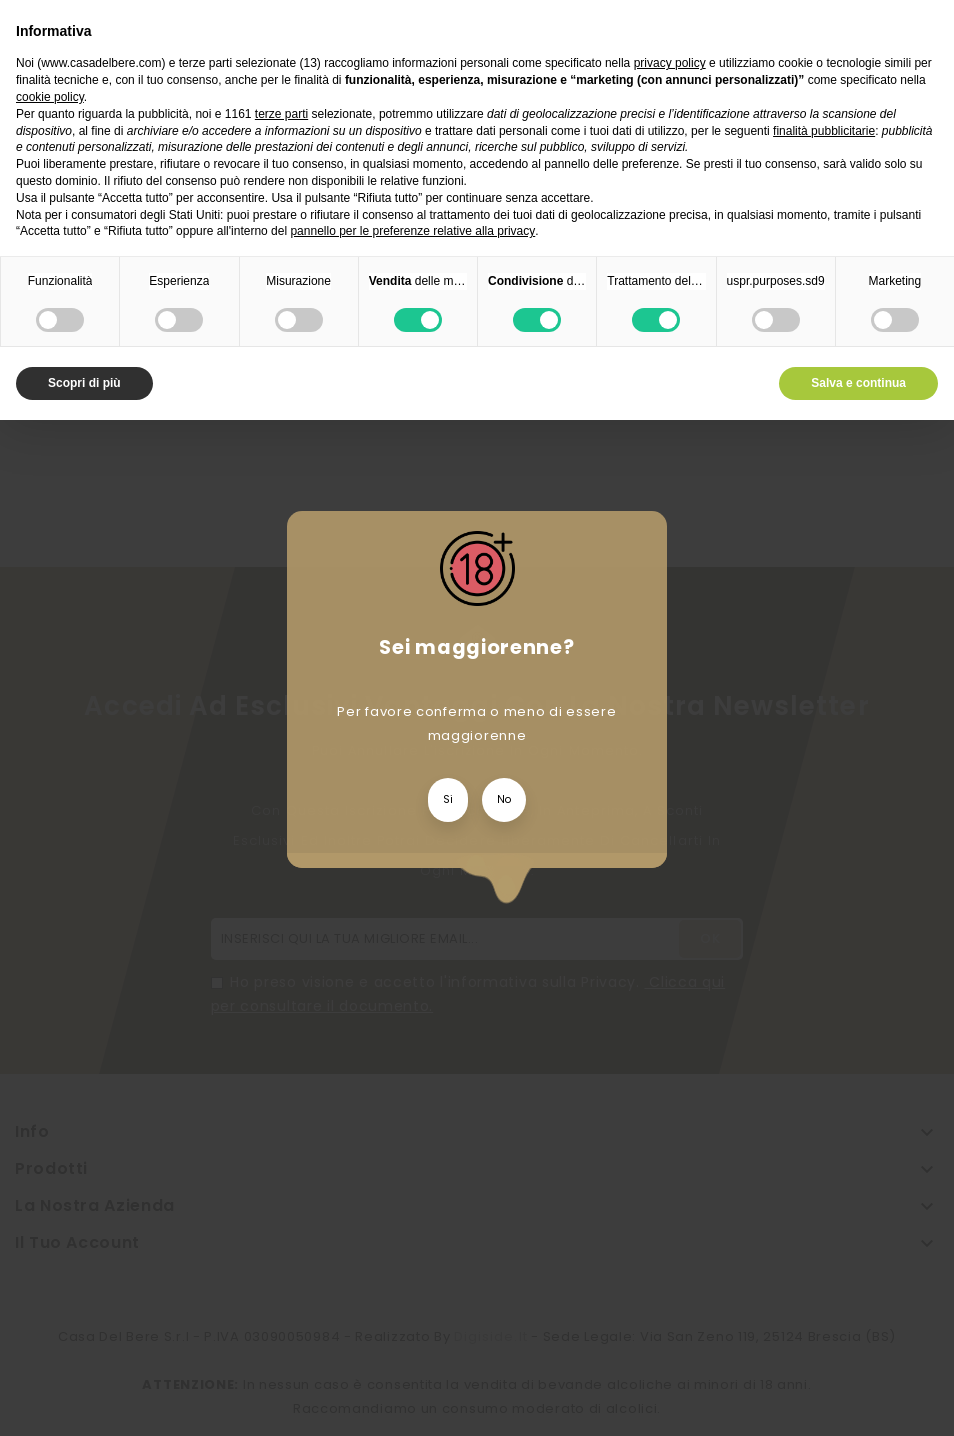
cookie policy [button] (50, 97)
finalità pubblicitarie (824, 131)
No (504, 799)
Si (448, 799)
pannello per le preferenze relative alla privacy (412, 231)
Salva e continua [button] (858, 383)
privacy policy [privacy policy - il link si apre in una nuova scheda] (670, 63)
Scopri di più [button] (84, 383)
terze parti (281, 114)
